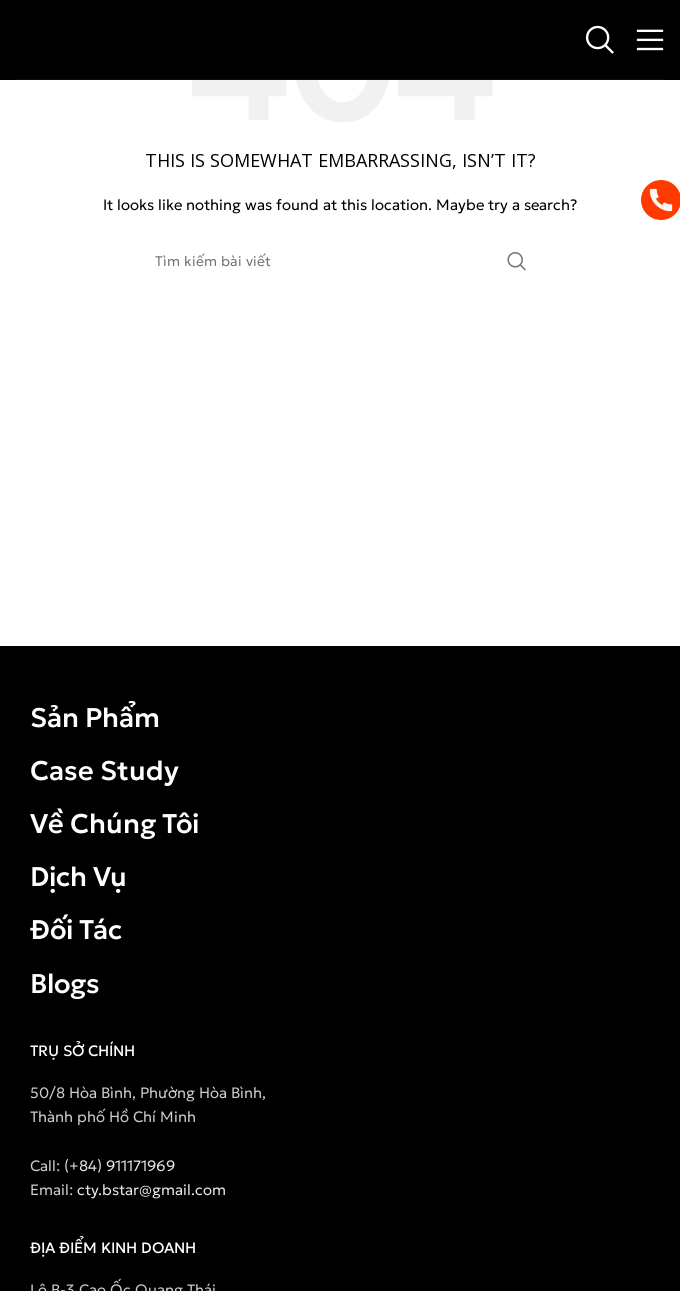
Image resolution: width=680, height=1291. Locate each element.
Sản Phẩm (95, 717)
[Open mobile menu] (650, 40)
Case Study (104, 770)
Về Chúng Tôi (114, 823)
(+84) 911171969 (119, 1165)
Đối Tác (76, 929)
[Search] (600, 40)
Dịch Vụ (78, 876)
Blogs (65, 983)
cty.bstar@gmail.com (151, 1189)
